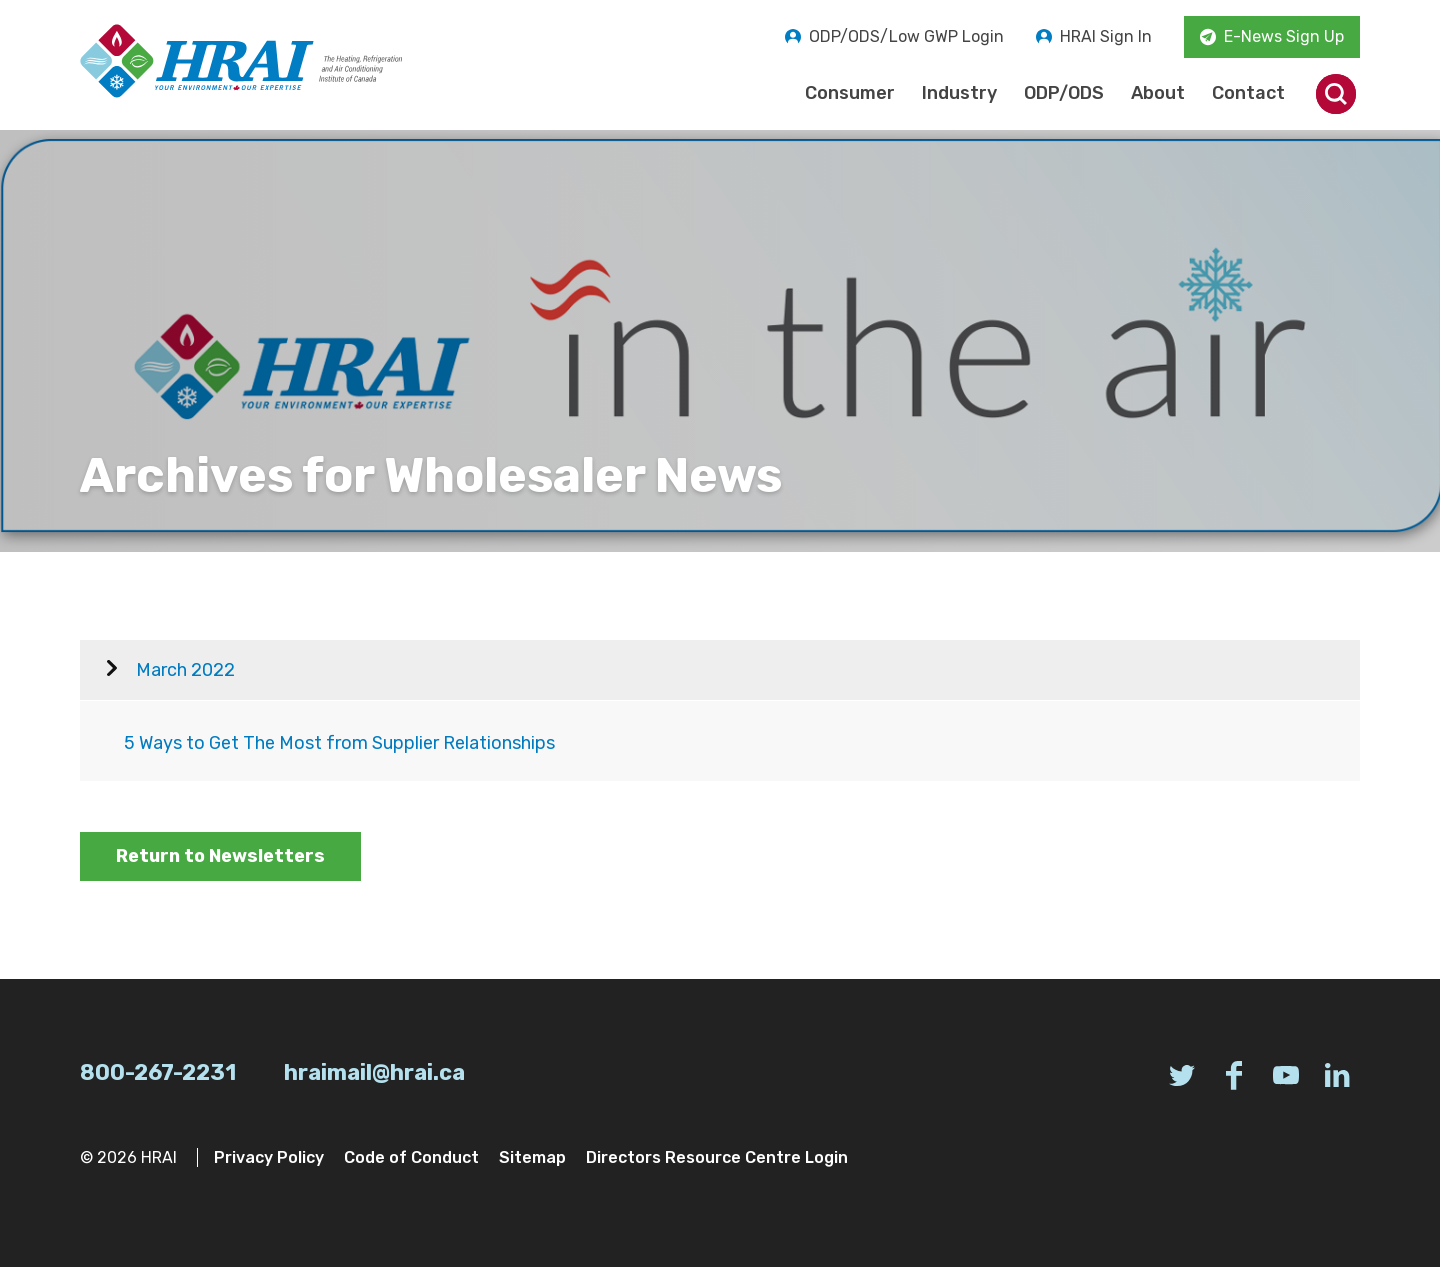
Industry (959, 93)
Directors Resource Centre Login (717, 1157)
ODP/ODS (1064, 93)
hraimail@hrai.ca (374, 1072)
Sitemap (532, 1157)
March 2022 (185, 670)
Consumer (850, 93)
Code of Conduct (411, 1157)
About (1158, 93)
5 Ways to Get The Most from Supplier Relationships (339, 743)
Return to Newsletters (220, 856)
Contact (1248, 93)
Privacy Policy (269, 1157)
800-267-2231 (158, 1072)
